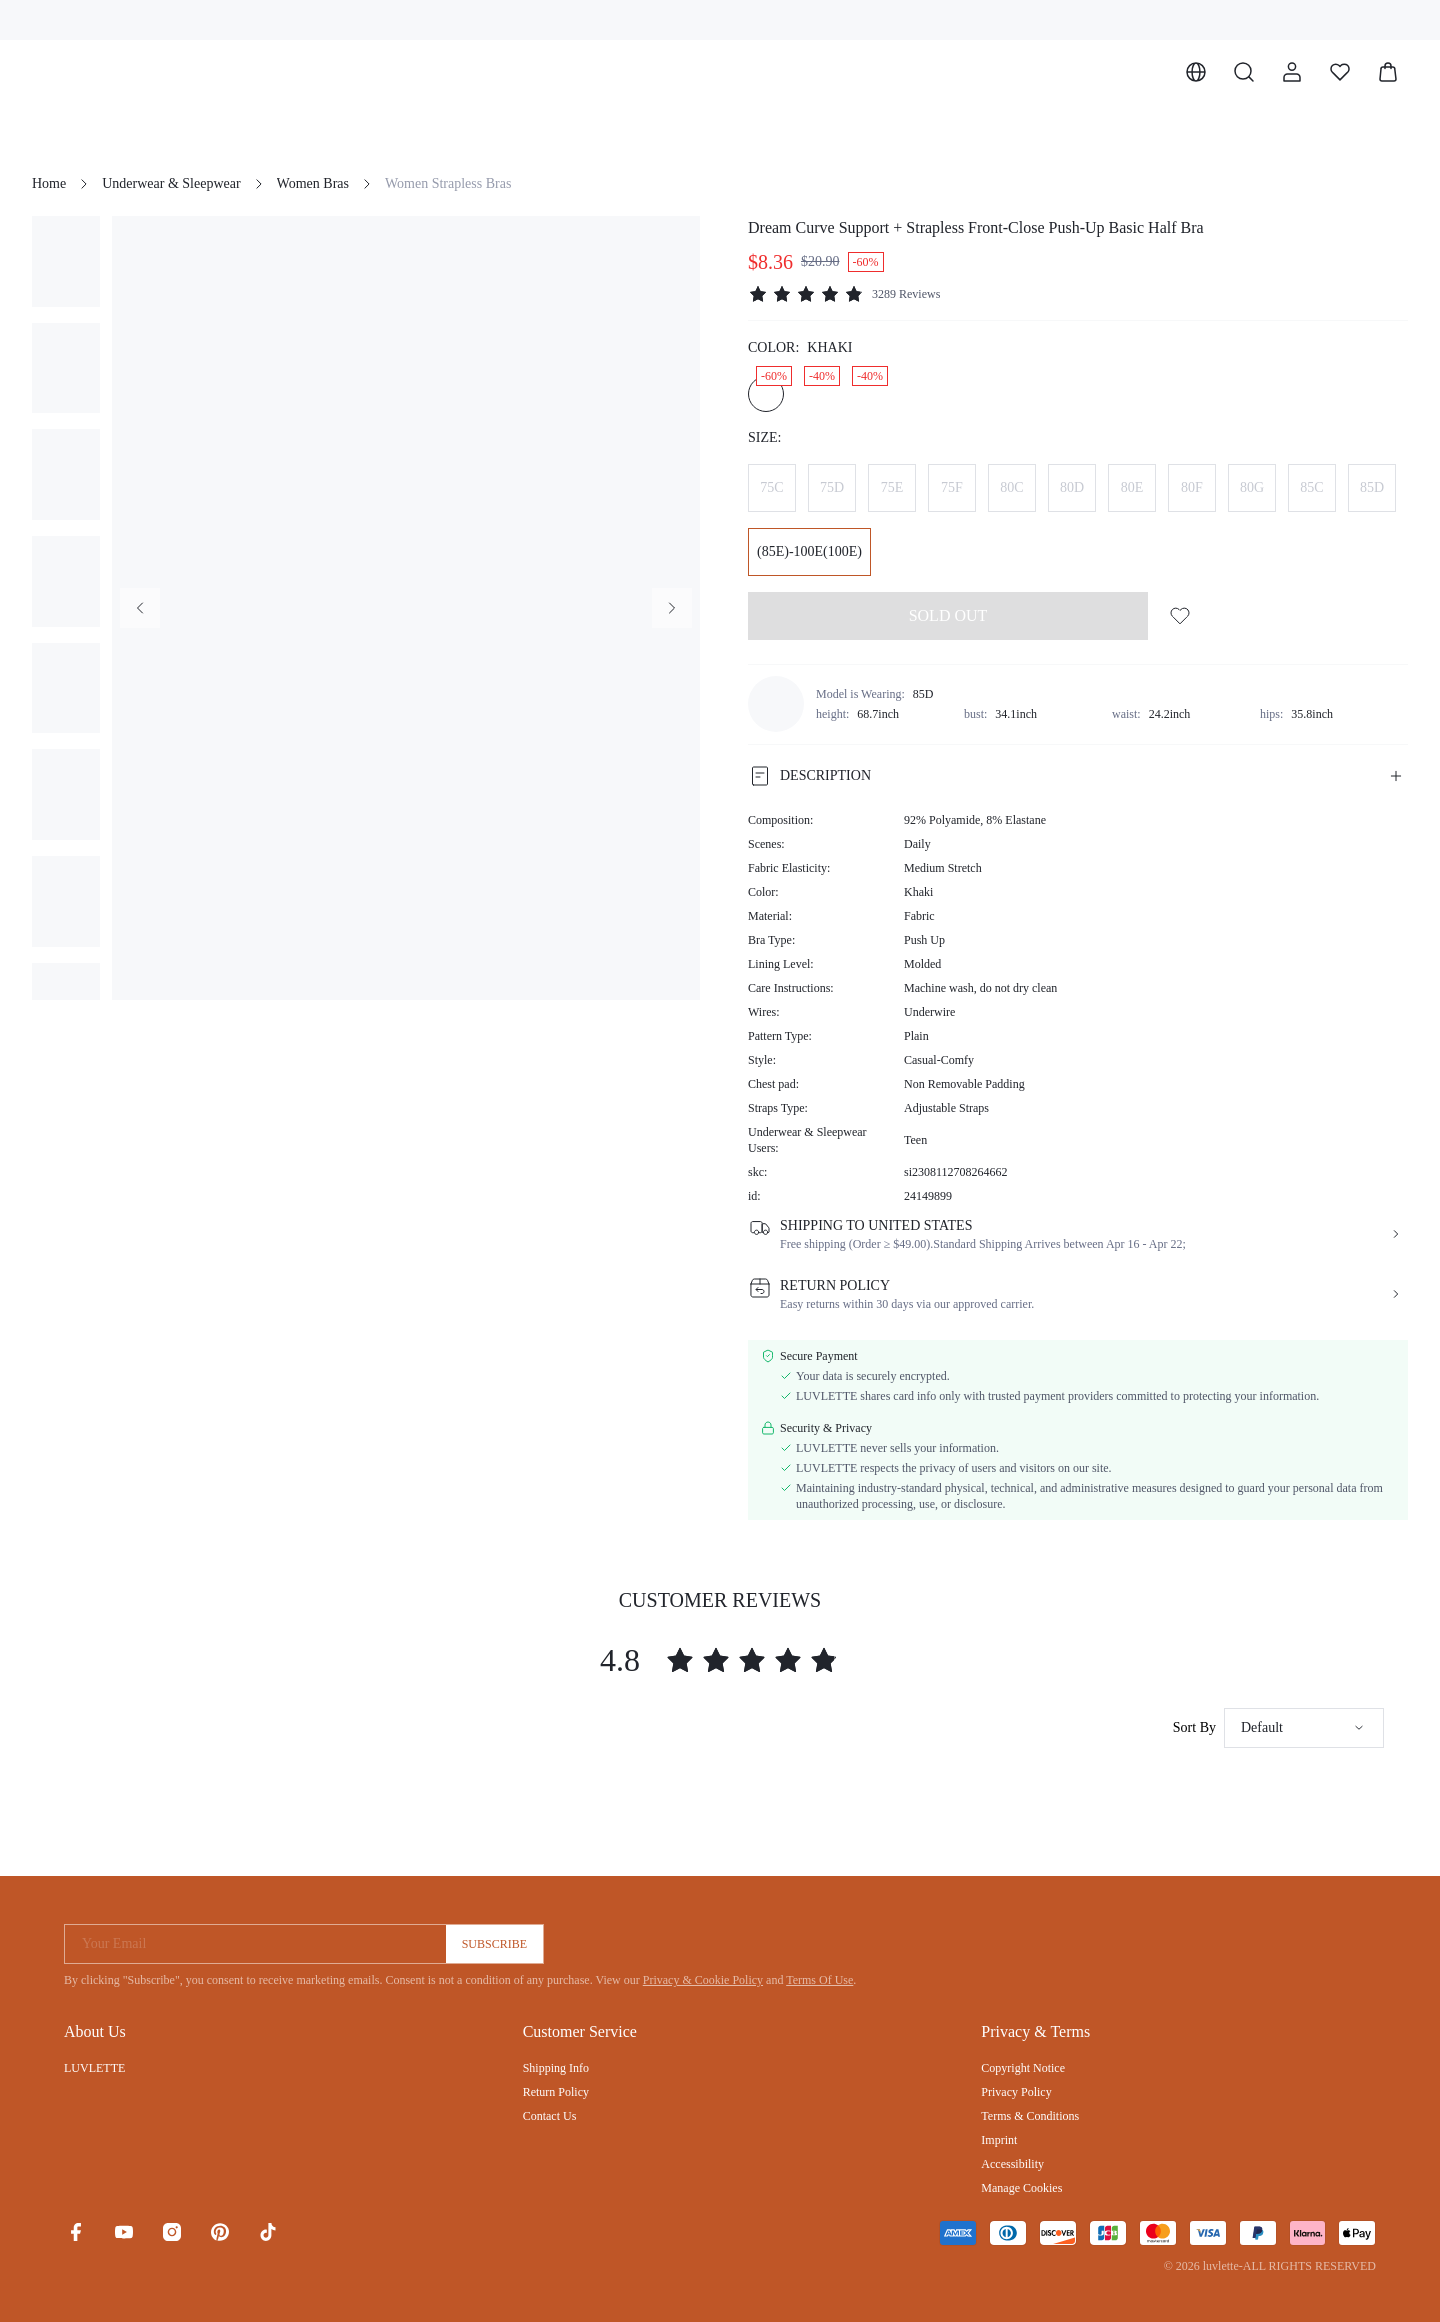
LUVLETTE (94, 2068)
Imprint (999, 2140)
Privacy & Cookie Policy (703, 1980)
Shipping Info (556, 2068)
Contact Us (550, 2116)
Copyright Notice (1023, 2068)
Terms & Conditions (1030, 2116)
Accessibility (1012, 2164)
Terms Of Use (819, 1980)
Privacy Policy (1016, 2092)
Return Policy (556, 2092)
